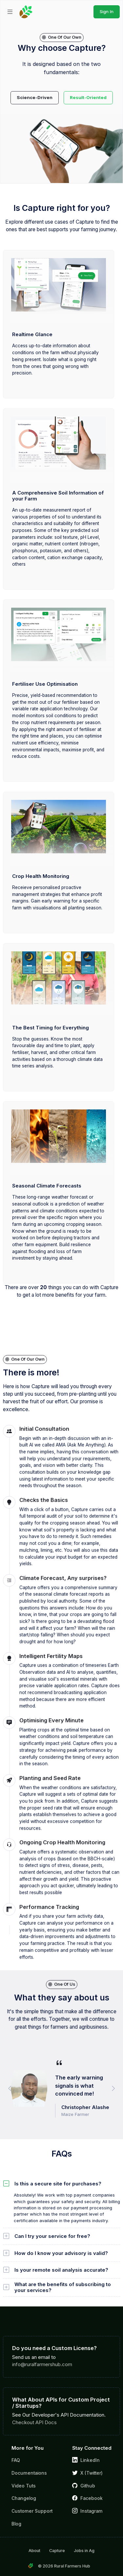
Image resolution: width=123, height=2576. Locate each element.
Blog (16, 2523)
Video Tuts (23, 2485)
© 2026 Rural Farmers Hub (64, 2566)
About (34, 2550)
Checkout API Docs (34, 2422)
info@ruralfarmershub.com (42, 2364)
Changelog (23, 2498)
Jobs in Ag (84, 2550)
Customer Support (31, 2511)
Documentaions (29, 2473)
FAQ (15, 2460)
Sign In (106, 11)
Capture (57, 2550)
